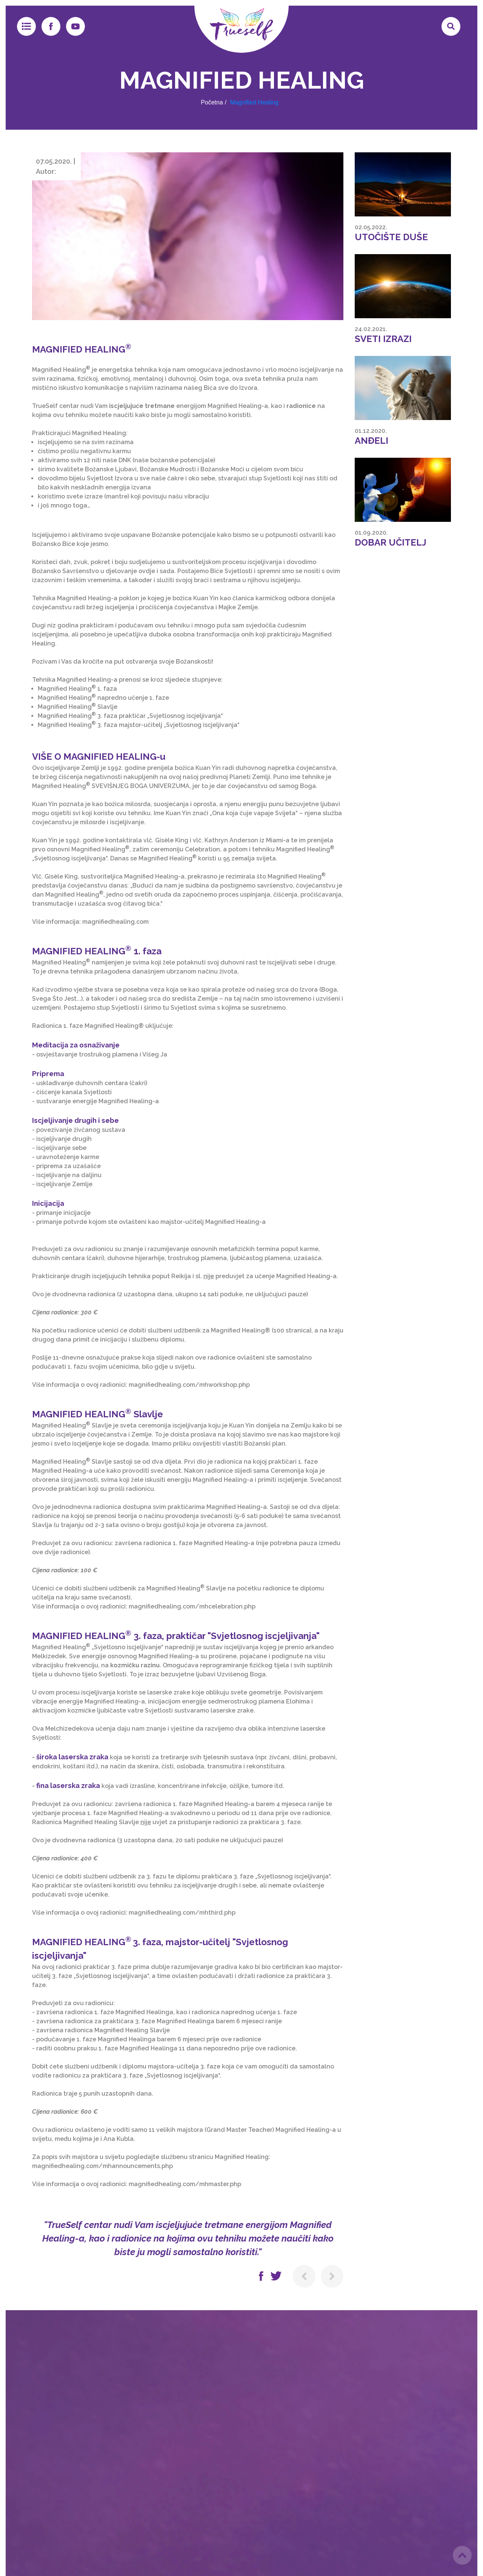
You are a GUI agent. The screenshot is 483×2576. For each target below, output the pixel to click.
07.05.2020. (54, 161)
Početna (212, 102)
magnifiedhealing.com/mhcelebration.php (192, 1606)
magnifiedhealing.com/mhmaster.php (185, 2184)
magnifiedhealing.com (115, 921)
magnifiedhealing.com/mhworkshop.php (189, 1384)
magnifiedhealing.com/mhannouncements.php (102, 2166)
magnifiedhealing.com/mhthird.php (182, 1912)
